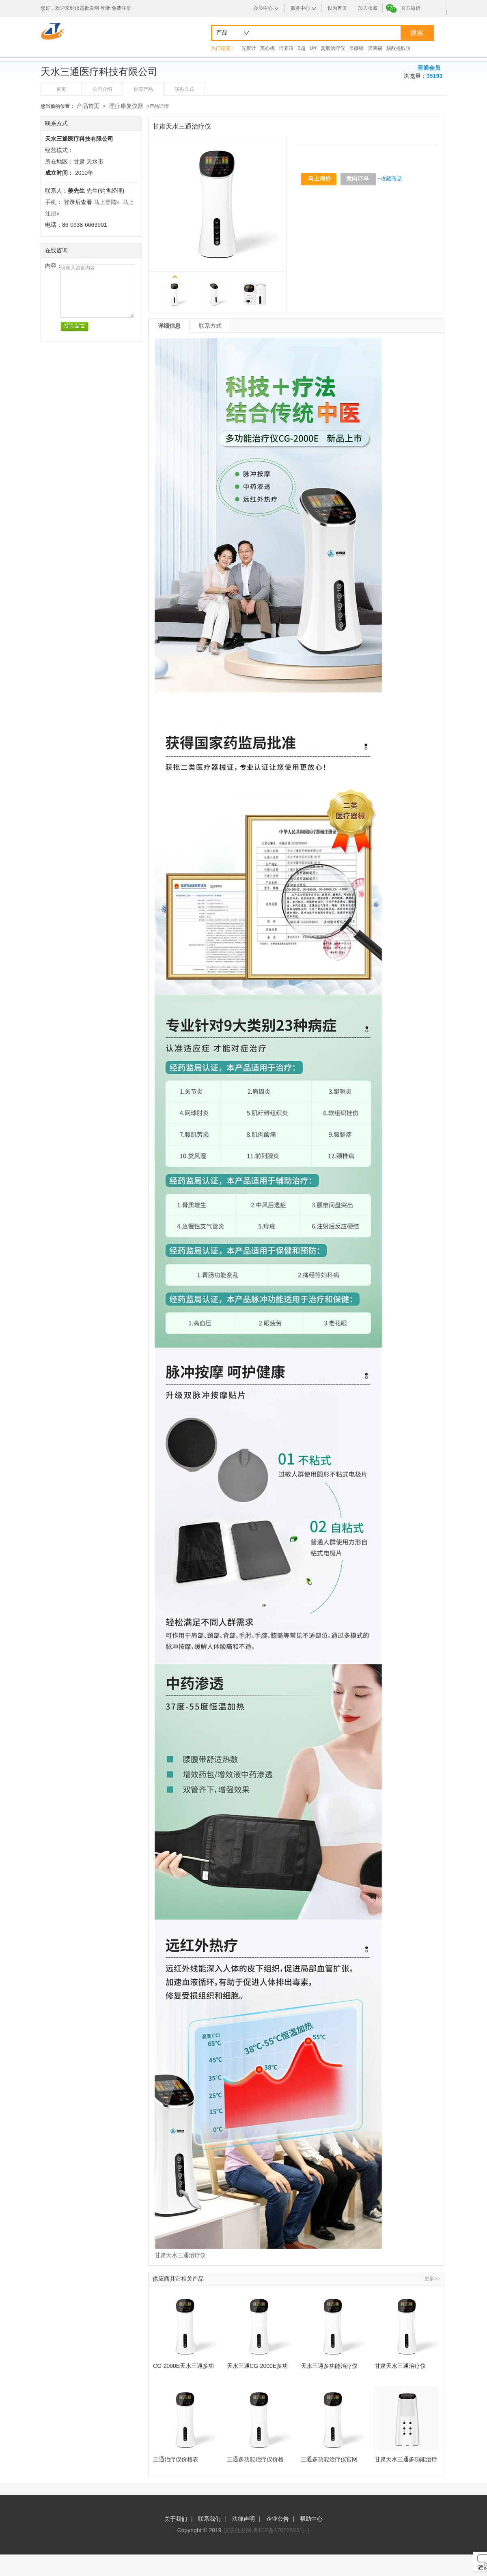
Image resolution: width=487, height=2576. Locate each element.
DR (313, 48)
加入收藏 (367, 8)
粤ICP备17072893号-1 (281, 2530)
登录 (105, 8)
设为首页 (337, 8)
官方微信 (410, 8)
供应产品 (143, 89)
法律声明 (243, 2519)
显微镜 (356, 48)
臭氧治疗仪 (333, 48)
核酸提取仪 (398, 48)
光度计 (248, 48)
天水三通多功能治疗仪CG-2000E (329, 2366)
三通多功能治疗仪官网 (329, 2459)
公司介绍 (102, 89)
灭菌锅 (375, 48)
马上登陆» (107, 202)
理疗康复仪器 (126, 106)
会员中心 (263, 8)
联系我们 (209, 2519)
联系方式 (184, 89)
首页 (61, 89)
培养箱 (286, 48)
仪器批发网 (237, 2530)
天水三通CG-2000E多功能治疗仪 (257, 2366)
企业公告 (277, 2519)
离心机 (267, 48)
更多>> (432, 2278)
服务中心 (300, 8)
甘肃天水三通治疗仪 (400, 2366)
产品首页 (88, 106)
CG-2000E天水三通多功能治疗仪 (183, 2366)
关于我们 (175, 2519)
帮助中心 (311, 2519)
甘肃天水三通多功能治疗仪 (406, 2459)
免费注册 (121, 8)
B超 (301, 48)
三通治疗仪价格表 (175, 2459)
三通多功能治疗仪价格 (255, 2459)
